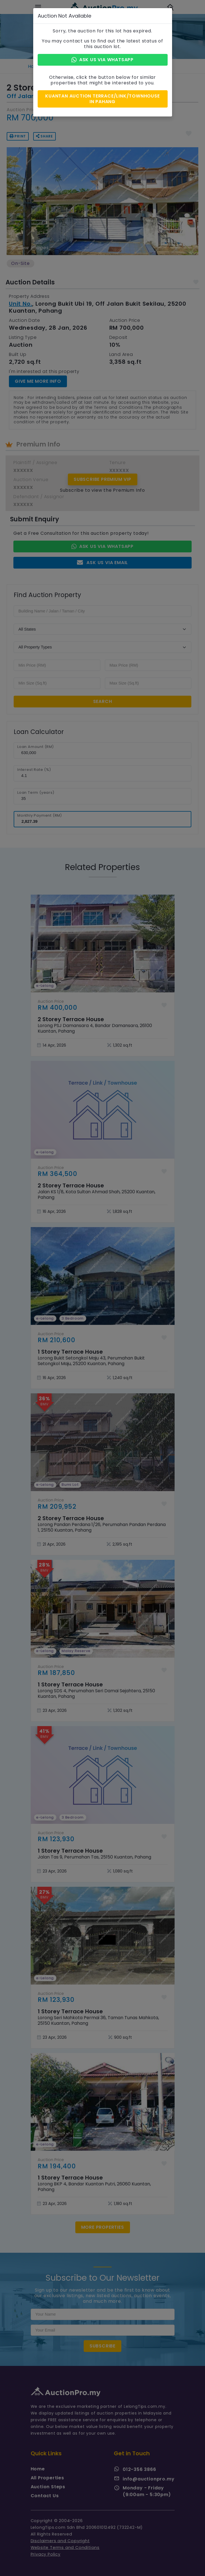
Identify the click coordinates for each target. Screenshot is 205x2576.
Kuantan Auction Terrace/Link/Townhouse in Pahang (102, 99)
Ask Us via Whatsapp (102, 59)
